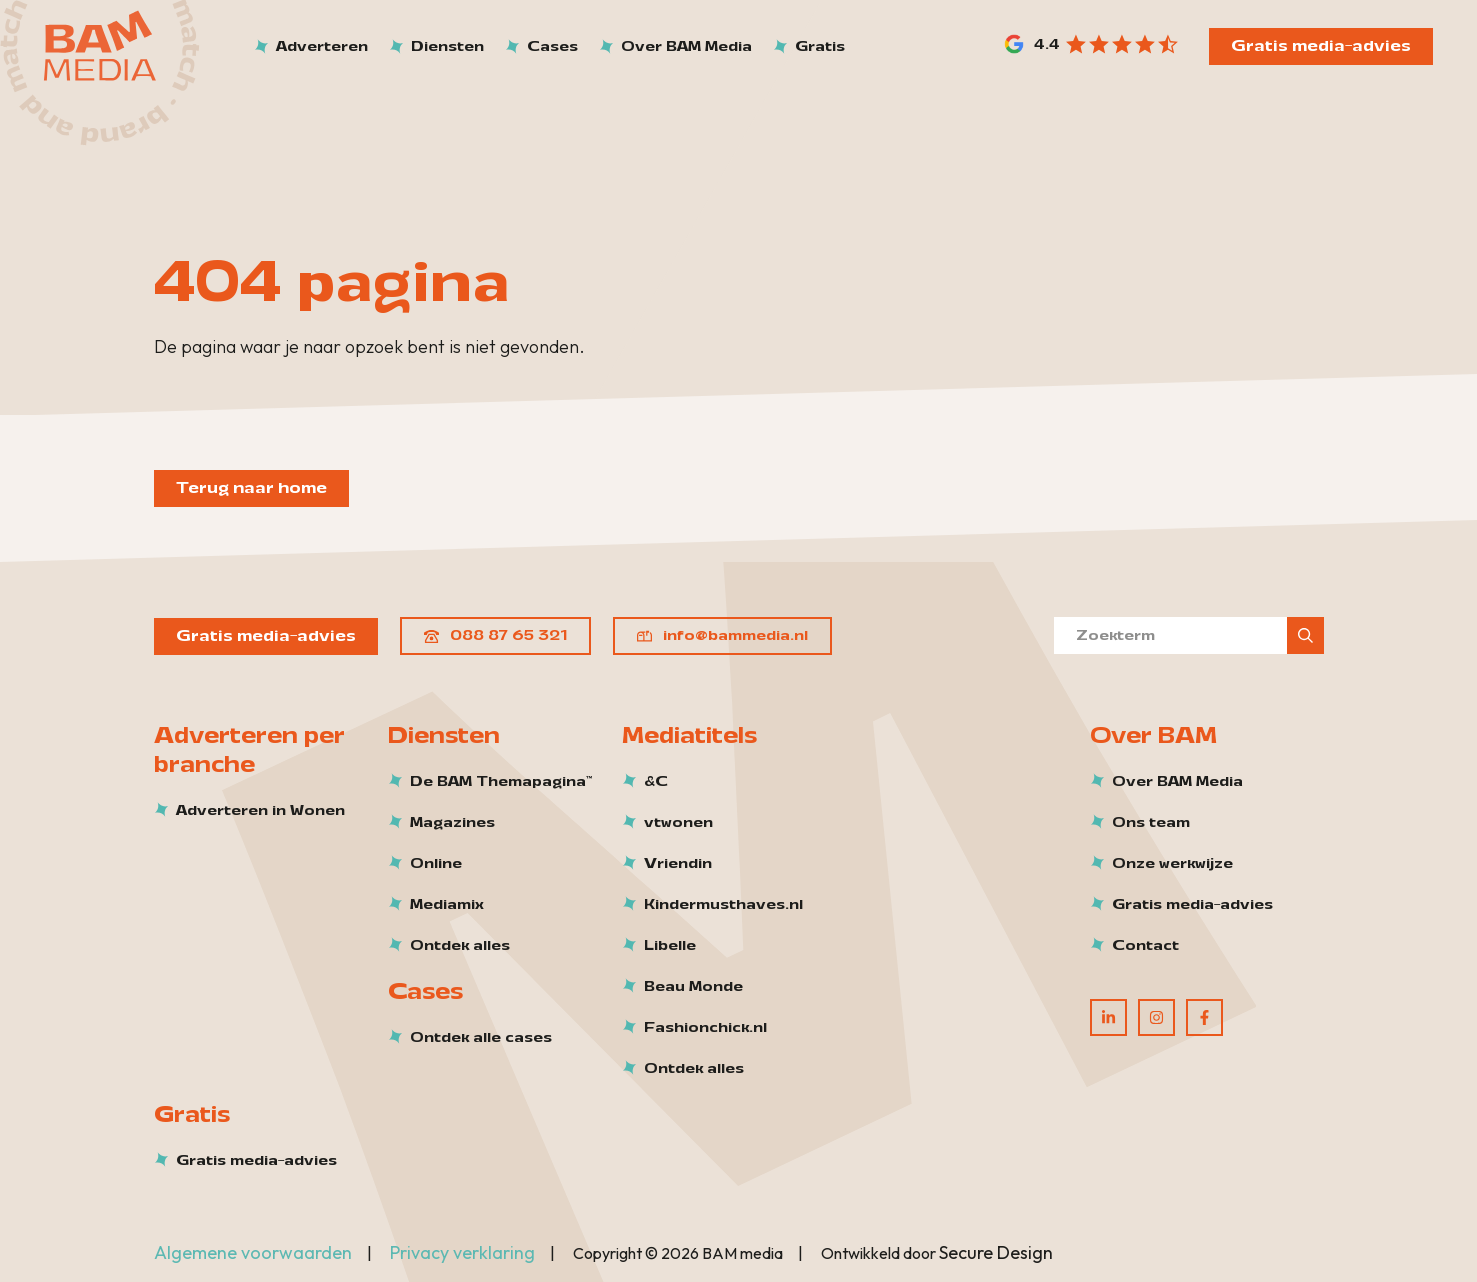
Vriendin (678, 864)
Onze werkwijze (1172, 864)
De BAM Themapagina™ (501, 782)
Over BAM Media (1177, 782)
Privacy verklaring (462, 1252)
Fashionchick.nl (705, 1028)
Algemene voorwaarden (253, 1252)
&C (656, 782)
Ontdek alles (460, 946)
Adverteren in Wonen (260, 811)
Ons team (1151, 823)
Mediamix (447, 905)
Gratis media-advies (1321, 46)
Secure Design (996, 1252)
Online (436, 864)
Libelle (670, 946)
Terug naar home (251, 488)
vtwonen (678, 823)
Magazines (452, 823)
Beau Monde (693, 987)
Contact (1145, 946)
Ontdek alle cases (481, 1038)
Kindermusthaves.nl (723, 905)
